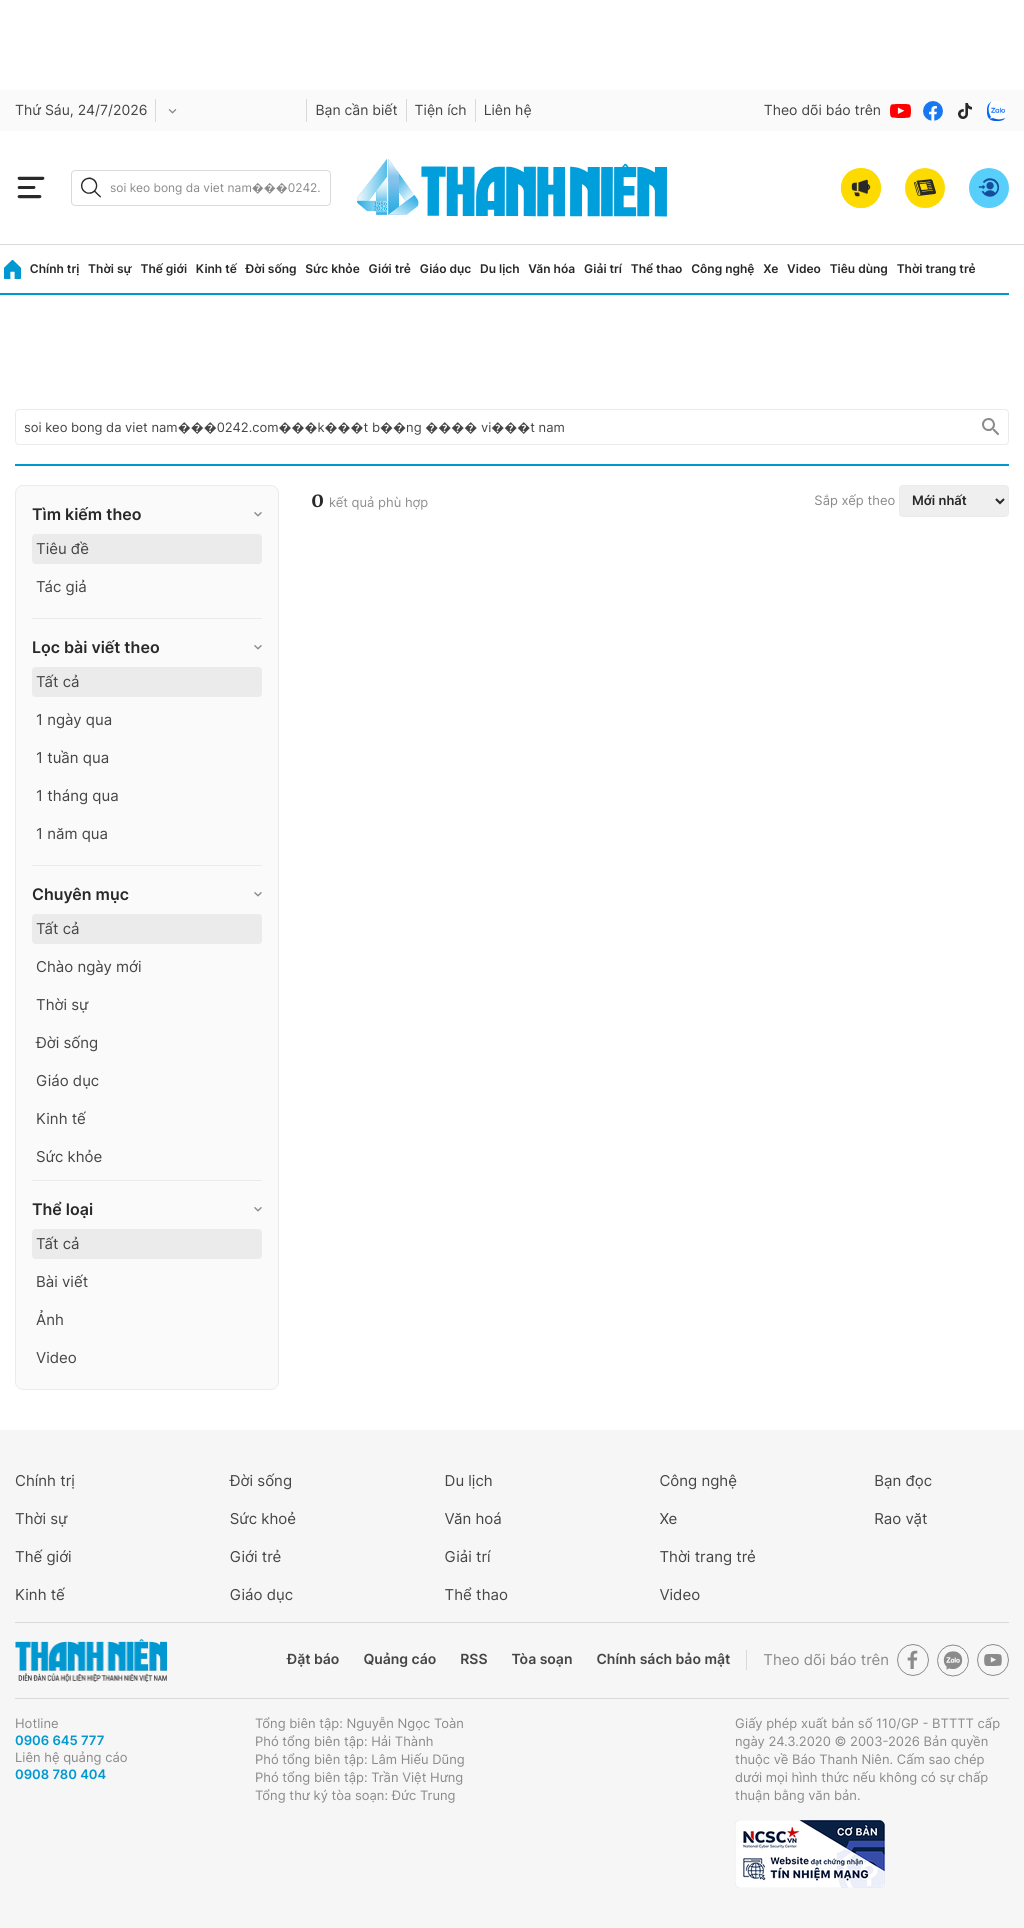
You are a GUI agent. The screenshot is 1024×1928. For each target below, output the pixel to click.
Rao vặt (900, 1518)
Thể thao (657, 268)
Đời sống (271, 268)
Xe (770, 268)
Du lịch (500, 268)
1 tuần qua (72, 757)
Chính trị (55, 268)
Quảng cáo (399, 1659)
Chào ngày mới (89, 966)
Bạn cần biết (356, 110)
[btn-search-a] (91, 187)
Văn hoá (473, 1518)
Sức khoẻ (263, 1518)
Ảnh (50, 1319)
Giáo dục (446, 268)
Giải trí (603, 268)
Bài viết (62, 1281)
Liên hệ (508, 110)
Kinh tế (216, 268)
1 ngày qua (74, 719)
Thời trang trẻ (936, 268)
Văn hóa (551, 268)
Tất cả (58, 681)
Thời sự (110, 268)
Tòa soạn (542, 1659)
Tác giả (61, 586)
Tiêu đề (62, 548)
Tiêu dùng (859, 268)
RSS (473, 1659)
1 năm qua (72, 833)
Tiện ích (441, 110)
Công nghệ (722, 268)
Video (804, 268)
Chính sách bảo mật (663, 1659)
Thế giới (163, 268)
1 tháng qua (77, 795)
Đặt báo (313, 1659)
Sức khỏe (332, 268)
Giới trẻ (390, 268)
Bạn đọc (903, 1480)
